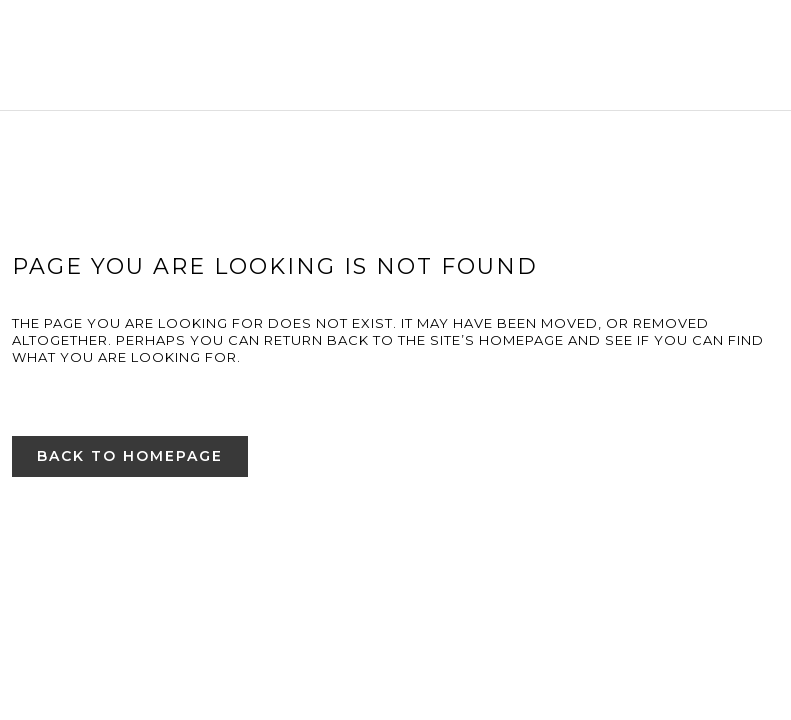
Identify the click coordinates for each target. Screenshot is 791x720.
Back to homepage (130, 456)
